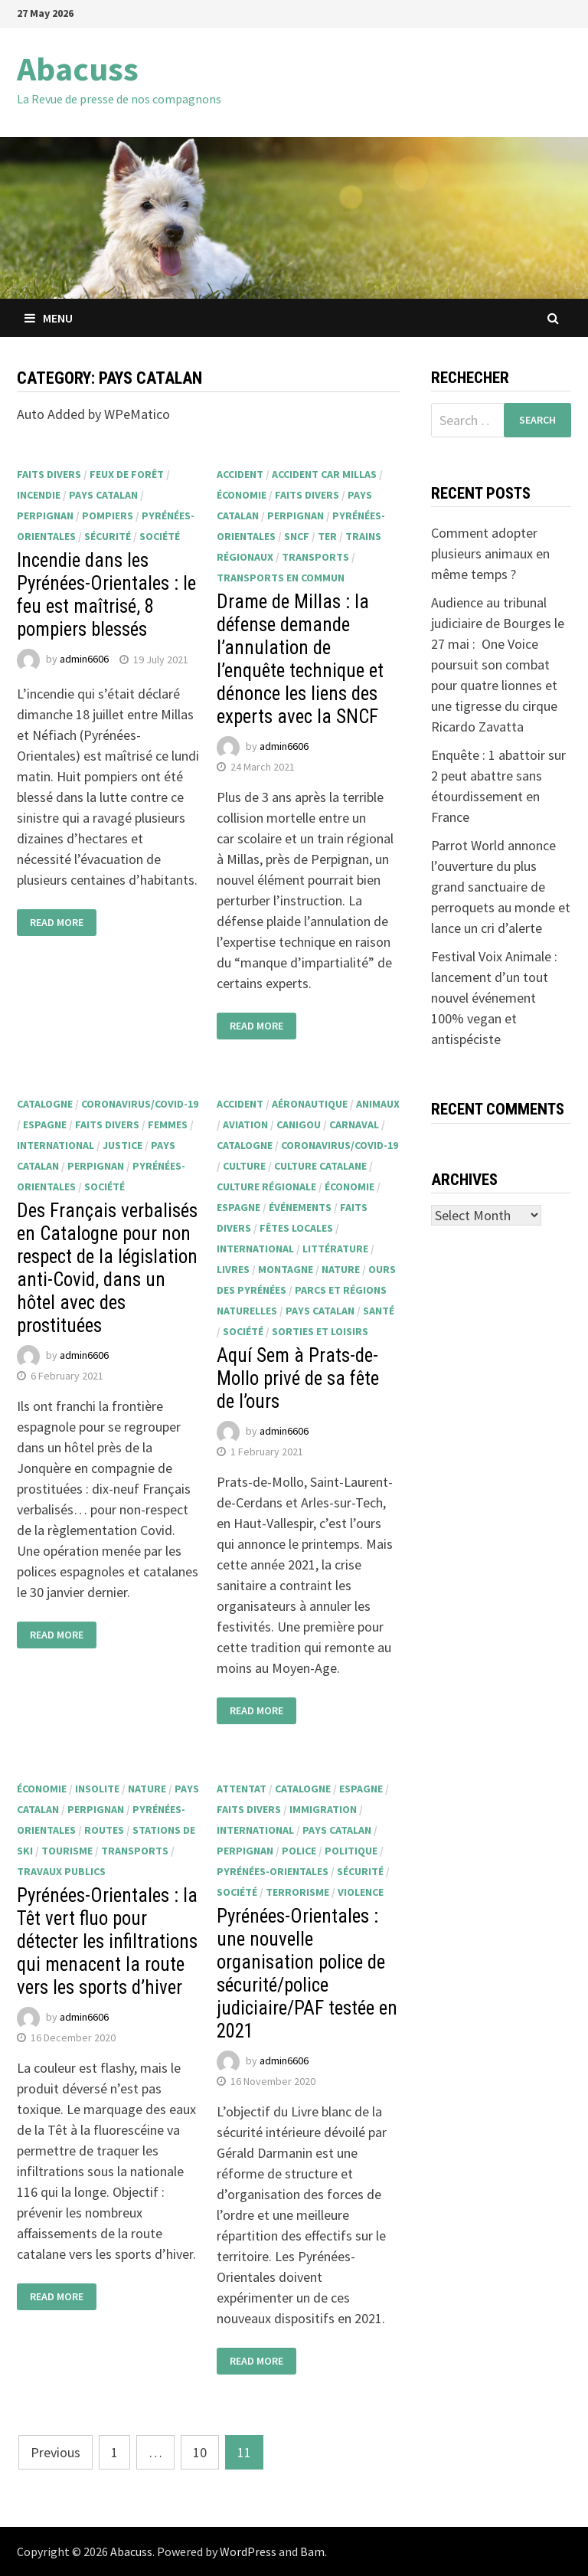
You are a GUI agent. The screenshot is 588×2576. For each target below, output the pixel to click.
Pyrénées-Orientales (272, 1871)
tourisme (67, 1851)
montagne (285, 1269)
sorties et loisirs (320, 1331)
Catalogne (45, 1104)
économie (241, 495)
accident (240, 474)
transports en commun (281, 577)
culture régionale (266, 1186)
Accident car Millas (324, 474)
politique (351, 1851)
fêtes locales (296, 1228)
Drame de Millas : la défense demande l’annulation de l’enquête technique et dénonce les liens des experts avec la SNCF (300, 659)
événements (300, 1207)
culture (244, 1166)
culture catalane (320, 1166)
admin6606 (84, 659)
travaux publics (61, 1871)
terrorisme (297, 1892)
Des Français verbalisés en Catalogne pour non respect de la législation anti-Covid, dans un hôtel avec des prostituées (107, 1268)
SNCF (296, 536)
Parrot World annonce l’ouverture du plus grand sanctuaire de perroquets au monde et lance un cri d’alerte (500, 886)
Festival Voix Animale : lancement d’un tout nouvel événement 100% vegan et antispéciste (494, 998)
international (55, 1145)
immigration (323, 1809)
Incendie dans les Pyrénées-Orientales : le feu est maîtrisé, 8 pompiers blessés (106, 594)
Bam (312, 2551)
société (159, 536)
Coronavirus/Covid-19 (139, 1104)
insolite (97, 1788)
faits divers (49, 474)
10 (200, 2452)
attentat (241, 1788)
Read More (56, 922)
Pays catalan (103, 495)
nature (341, 1269)
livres (233, 1269)
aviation (245, 1124)
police (299, 1851)
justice (122, 1145)
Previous (55, 2452)
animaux (378, 1104)
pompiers (107, 515)
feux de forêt (127, 474)
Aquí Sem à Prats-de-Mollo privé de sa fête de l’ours (298, 1378)
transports (315, 557)
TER (327, 536)
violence (361, 1892)
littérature (335, 1248)
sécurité (107, 536)
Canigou (298, 1124)
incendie (38, 495)
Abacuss (78, 68)
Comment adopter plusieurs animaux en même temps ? (490, 553)
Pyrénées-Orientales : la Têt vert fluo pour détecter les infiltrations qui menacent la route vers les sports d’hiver (107, 1941)
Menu (48, 318)
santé (378, 1310)
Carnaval (354, 1124)
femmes (168, 1124)
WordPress (248, 2551)
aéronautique (310, 1104)
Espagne (45, 1124)
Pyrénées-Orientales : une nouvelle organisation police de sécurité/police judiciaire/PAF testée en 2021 (307, 1973)
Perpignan (45, 515)
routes (104, 1830)
